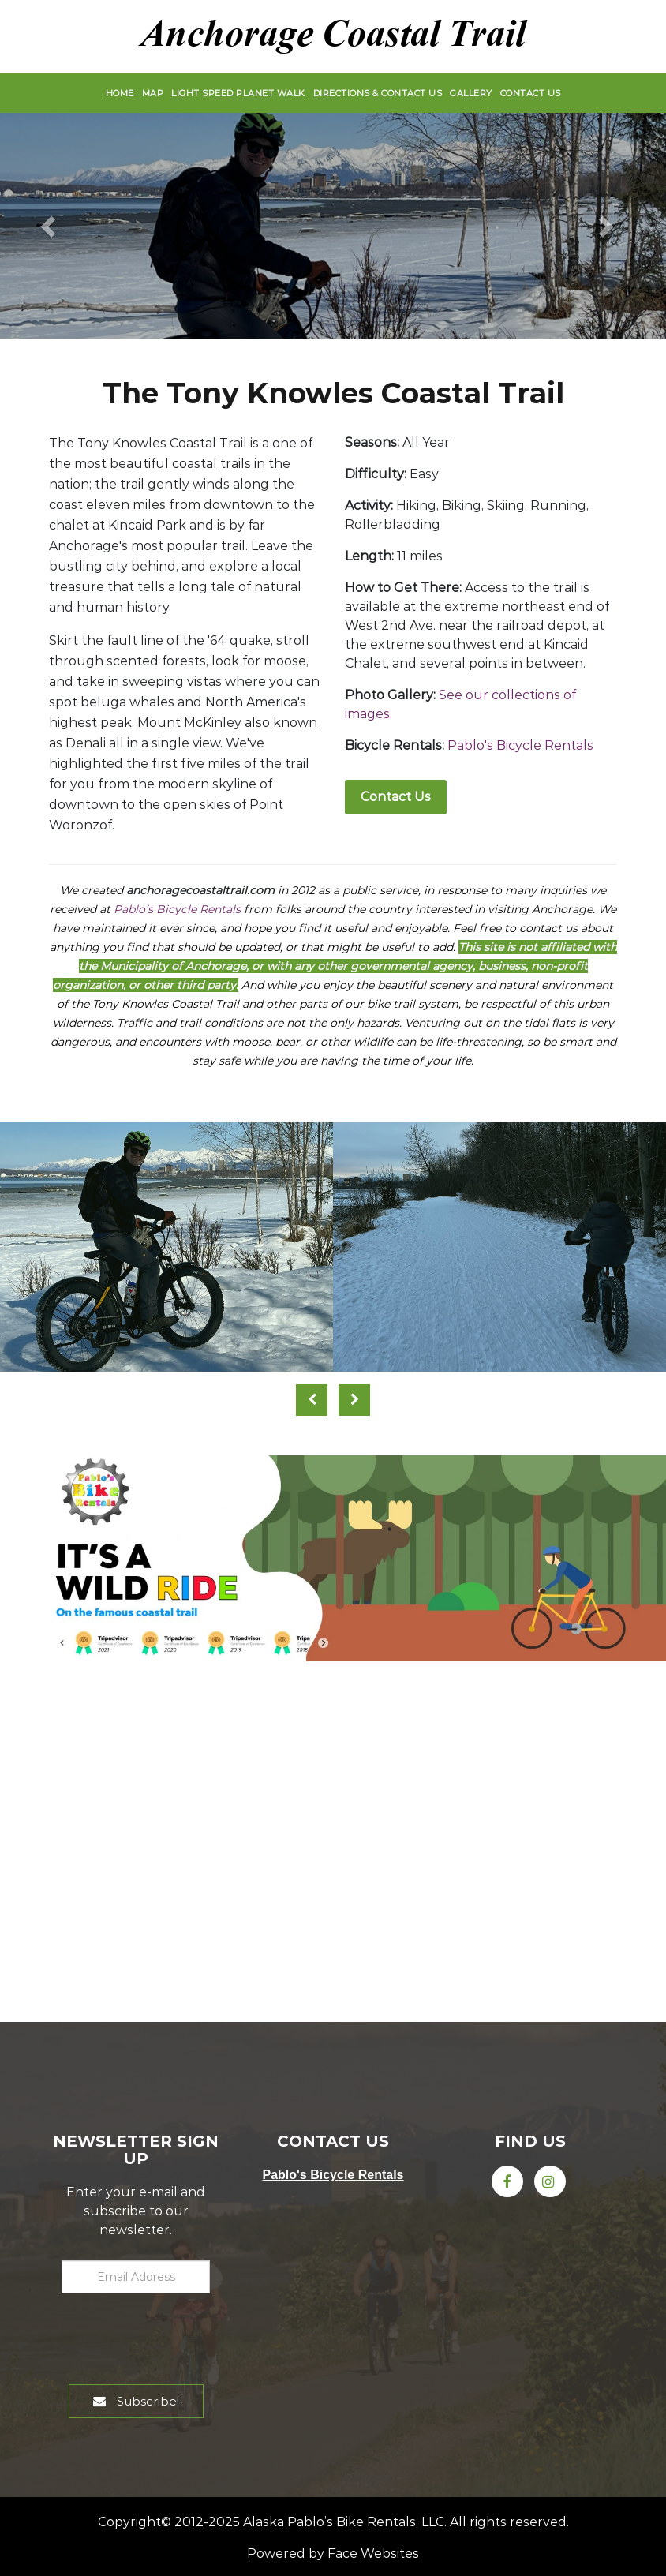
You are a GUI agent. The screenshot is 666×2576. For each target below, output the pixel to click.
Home (120, 93)
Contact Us (530, 93)
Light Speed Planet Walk (238, 93)
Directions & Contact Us (378, 93)
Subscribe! (136, 2401)
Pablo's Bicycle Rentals (520, 745)
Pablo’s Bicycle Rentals (177, 909)
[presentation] (148, 2335)
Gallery (471, 93)
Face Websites (373, 2553)
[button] (50, 226)
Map (153, 93)
